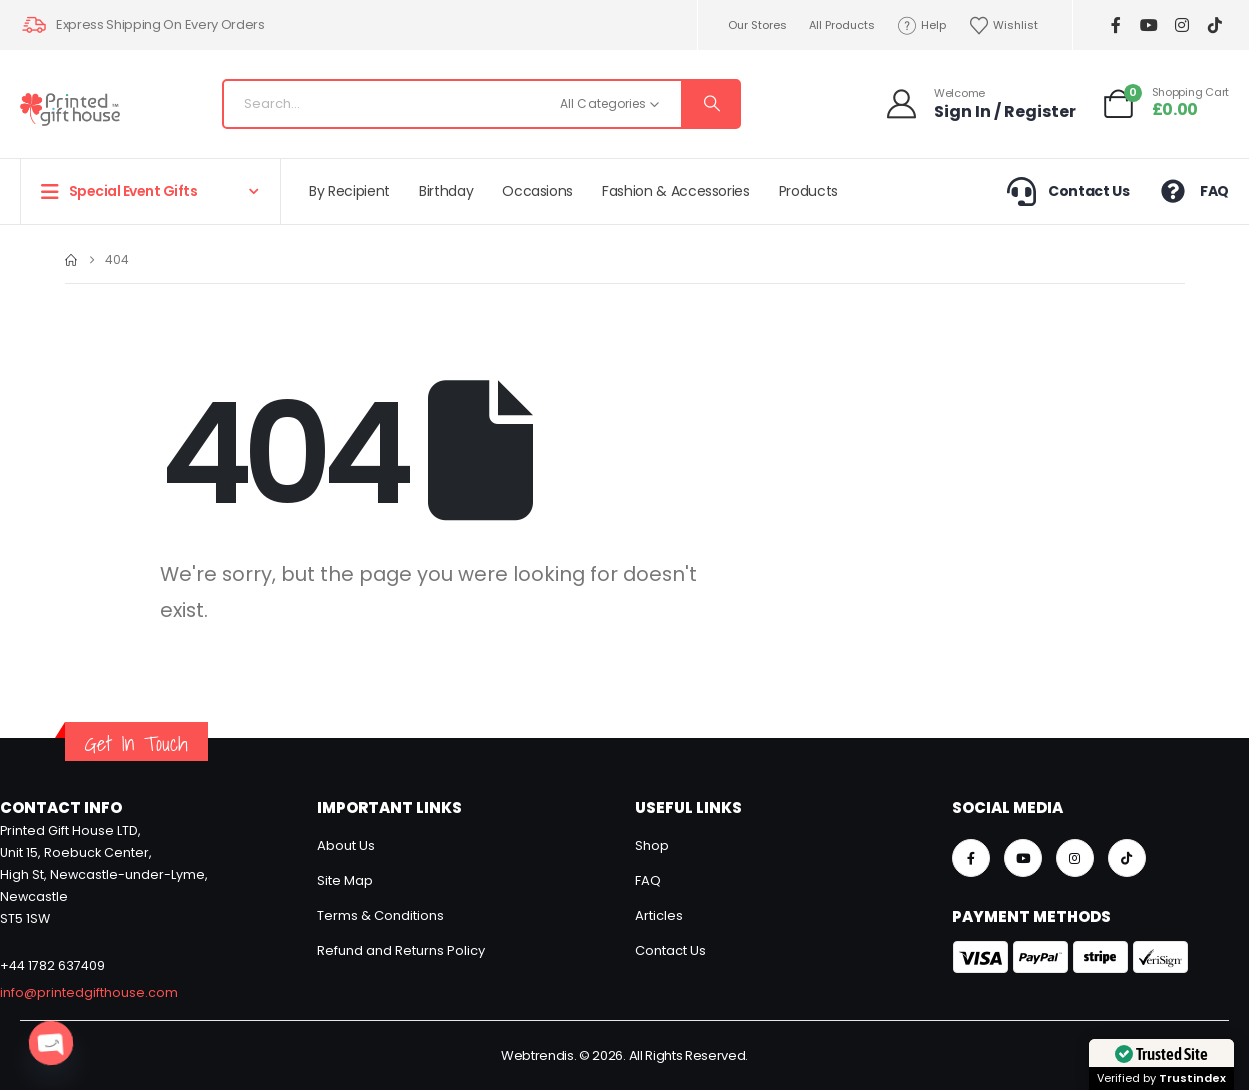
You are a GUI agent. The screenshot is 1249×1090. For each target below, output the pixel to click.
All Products (842, 25)
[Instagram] (1181, 25)
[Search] (710, 104)
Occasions (537, 191)
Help (922, 25)
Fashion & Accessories (676, 191)
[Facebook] (1115, 25)
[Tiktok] (1214, 25)
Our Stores (757, 25)
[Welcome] (980, 103)
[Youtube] (1148, 25)
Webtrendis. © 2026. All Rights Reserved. (624, 1055)
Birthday (446, 191)
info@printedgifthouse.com (89, 992)
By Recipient (349, 191)
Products (808, 191)
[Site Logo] (70, 109)
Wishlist (1003, 25)
